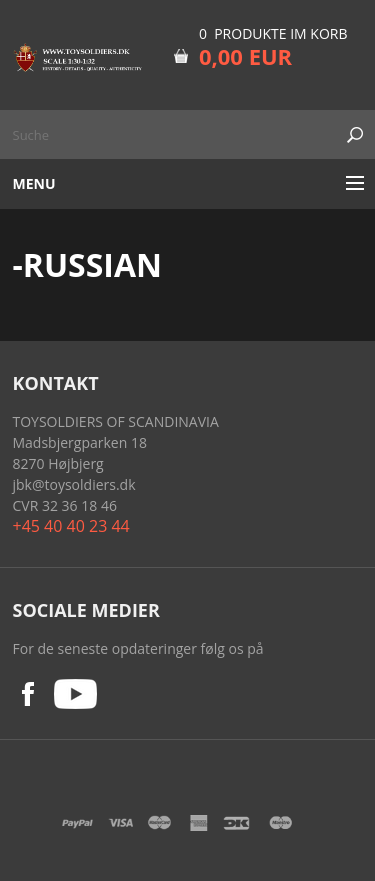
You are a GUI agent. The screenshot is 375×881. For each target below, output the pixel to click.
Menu (34, 183)
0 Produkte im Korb (273, 33)
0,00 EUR (245, 56)
